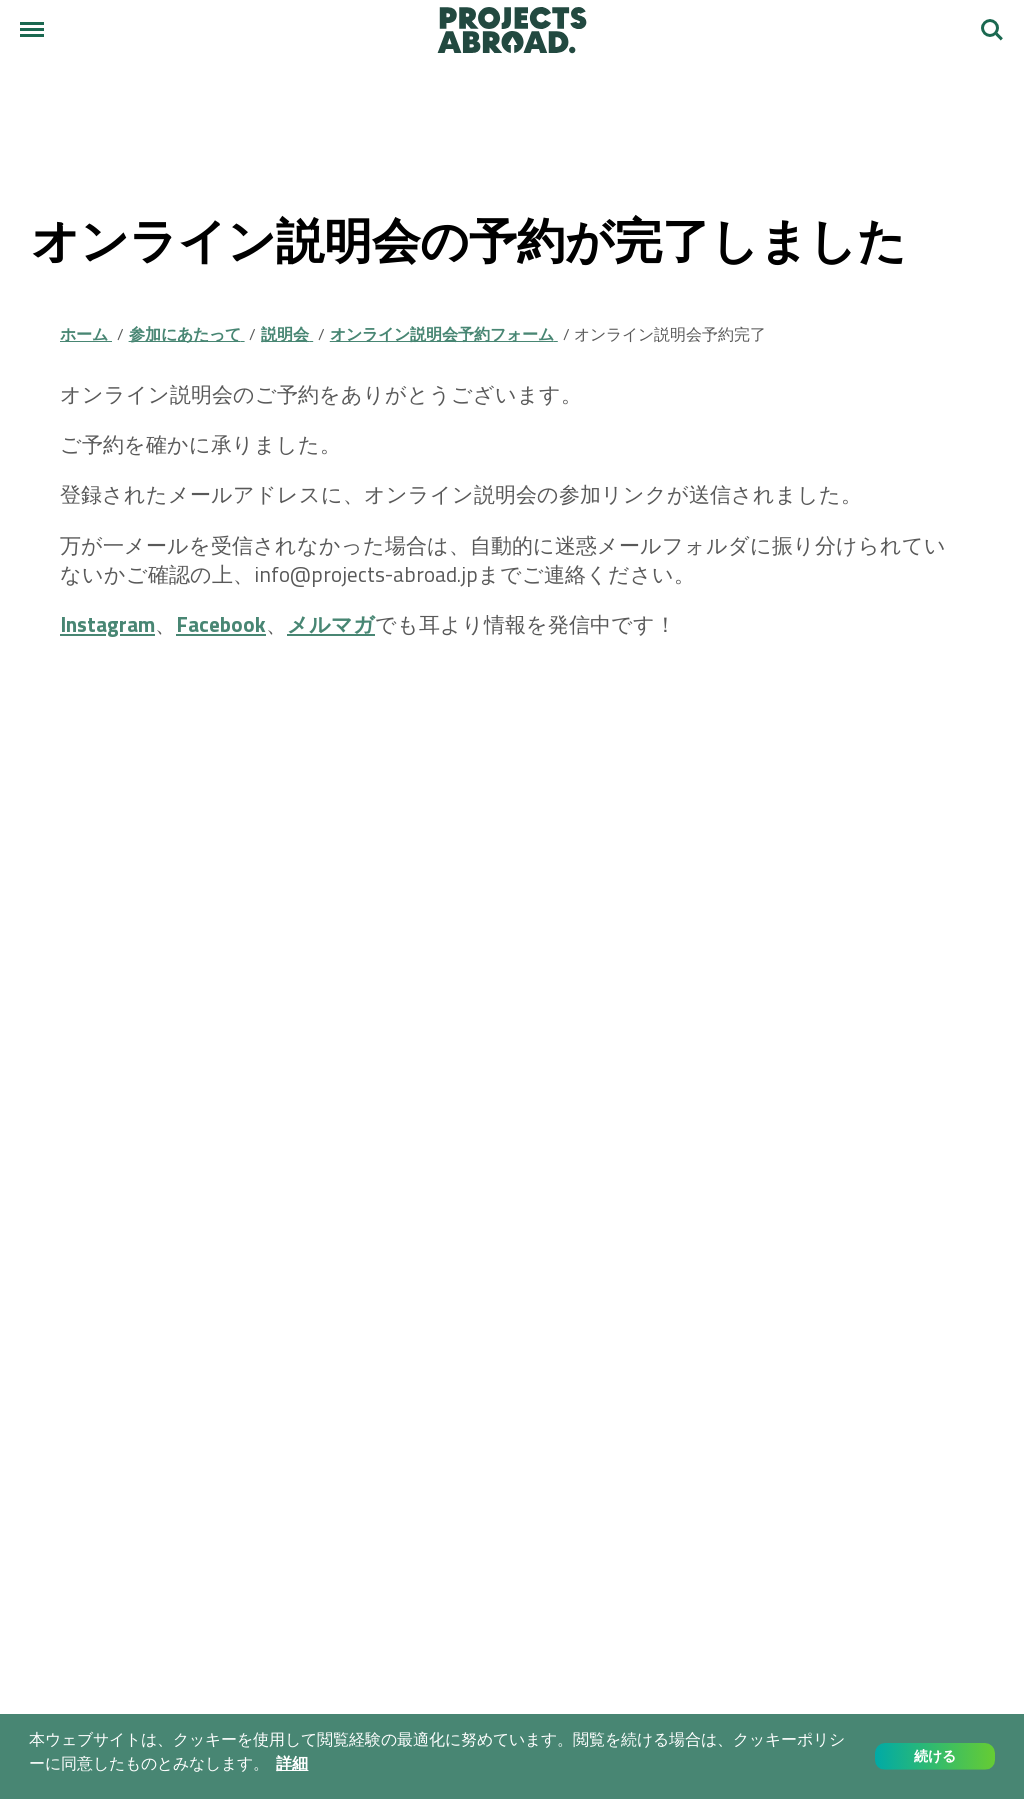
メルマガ (331, 624)
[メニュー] (32, 30)
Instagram (107, 624)
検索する (992, 30)
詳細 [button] (292, 1763)
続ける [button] (935, 1756)
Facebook (221, 624)
